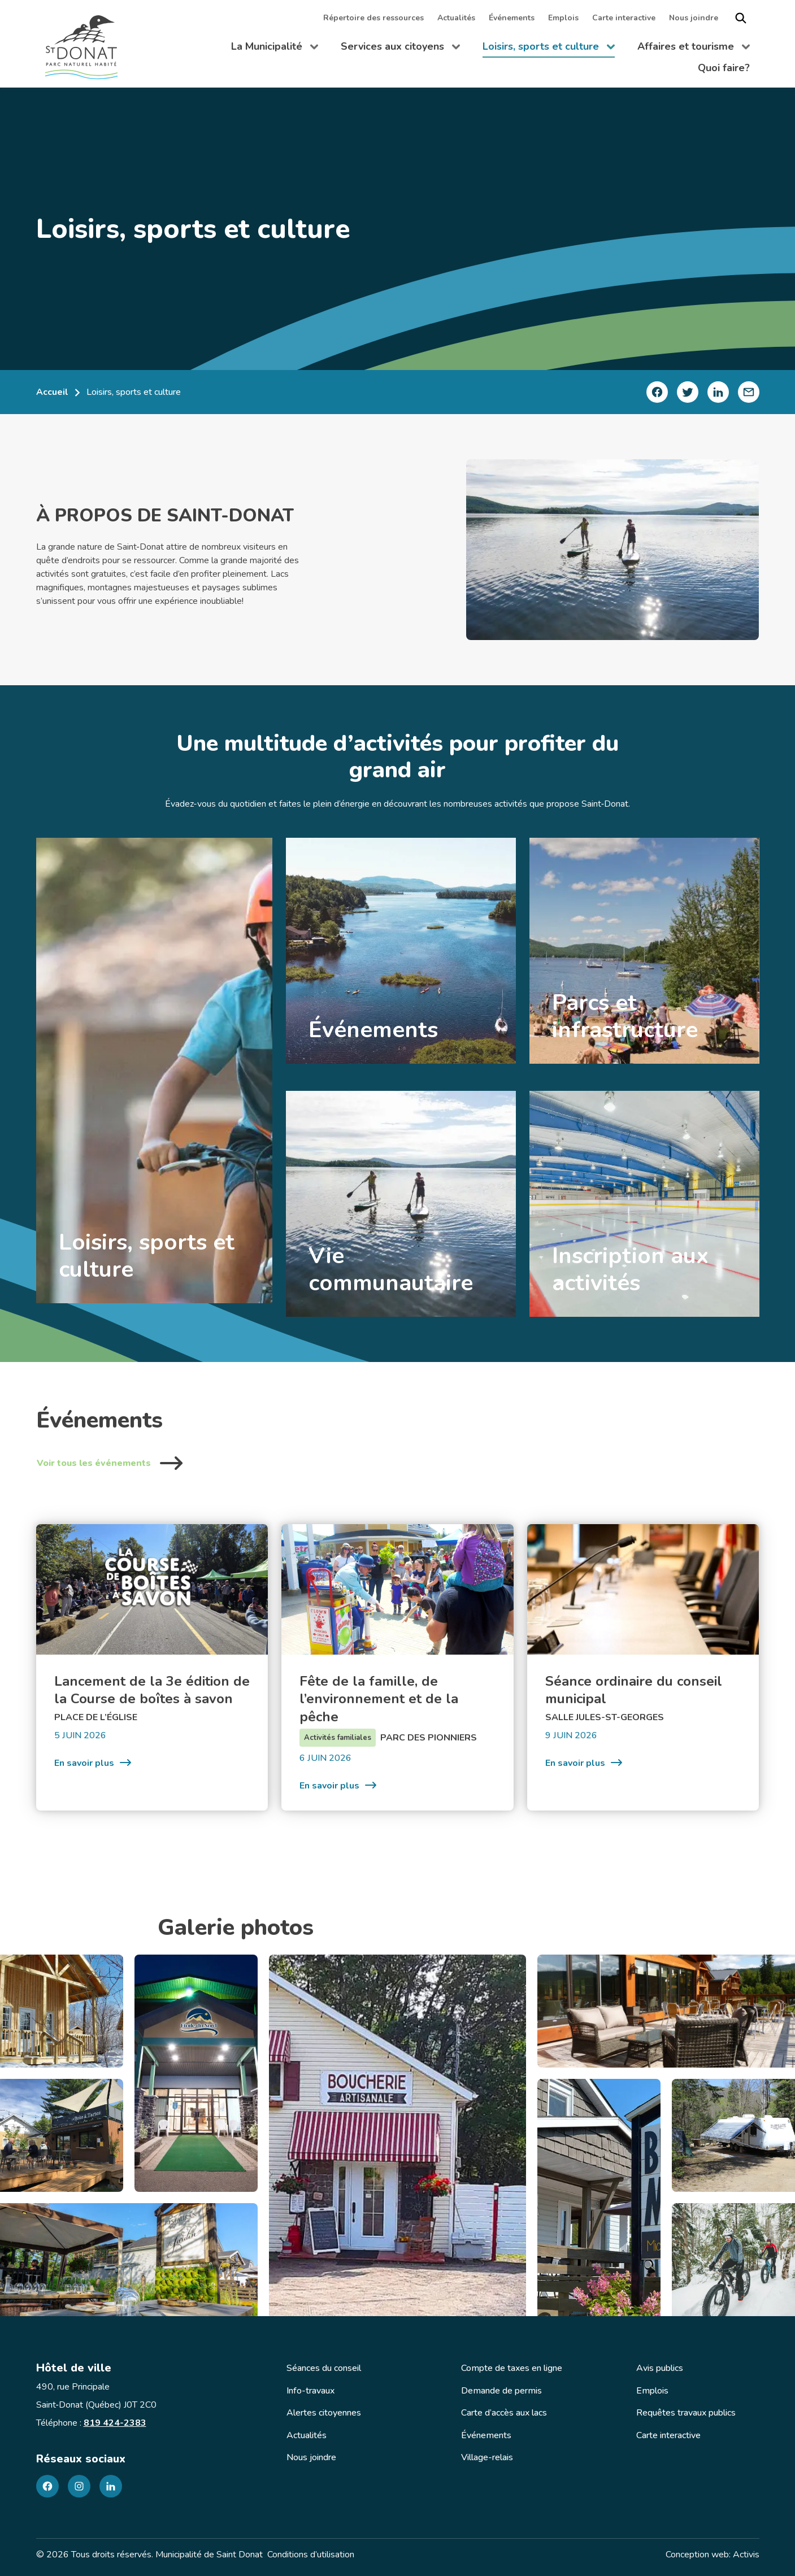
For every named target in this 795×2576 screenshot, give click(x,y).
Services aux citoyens (400, 49)
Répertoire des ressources (373, 17)
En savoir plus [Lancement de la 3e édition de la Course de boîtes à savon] (93, 1763)
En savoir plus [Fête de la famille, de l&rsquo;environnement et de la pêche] (338, 1785)
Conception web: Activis (712, 2554)
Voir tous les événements (110, 1463)
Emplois (563, 17)
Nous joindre (693, 17)
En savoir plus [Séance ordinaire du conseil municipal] (584, 1763)
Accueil (52, 392)
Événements (512, 17)
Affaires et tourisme (693, 49)
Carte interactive (623, 17)
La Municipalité (274, 49)
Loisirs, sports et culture (549, 49)
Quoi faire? (724, 68)
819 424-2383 (115, 2423)
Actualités (456, 17)
